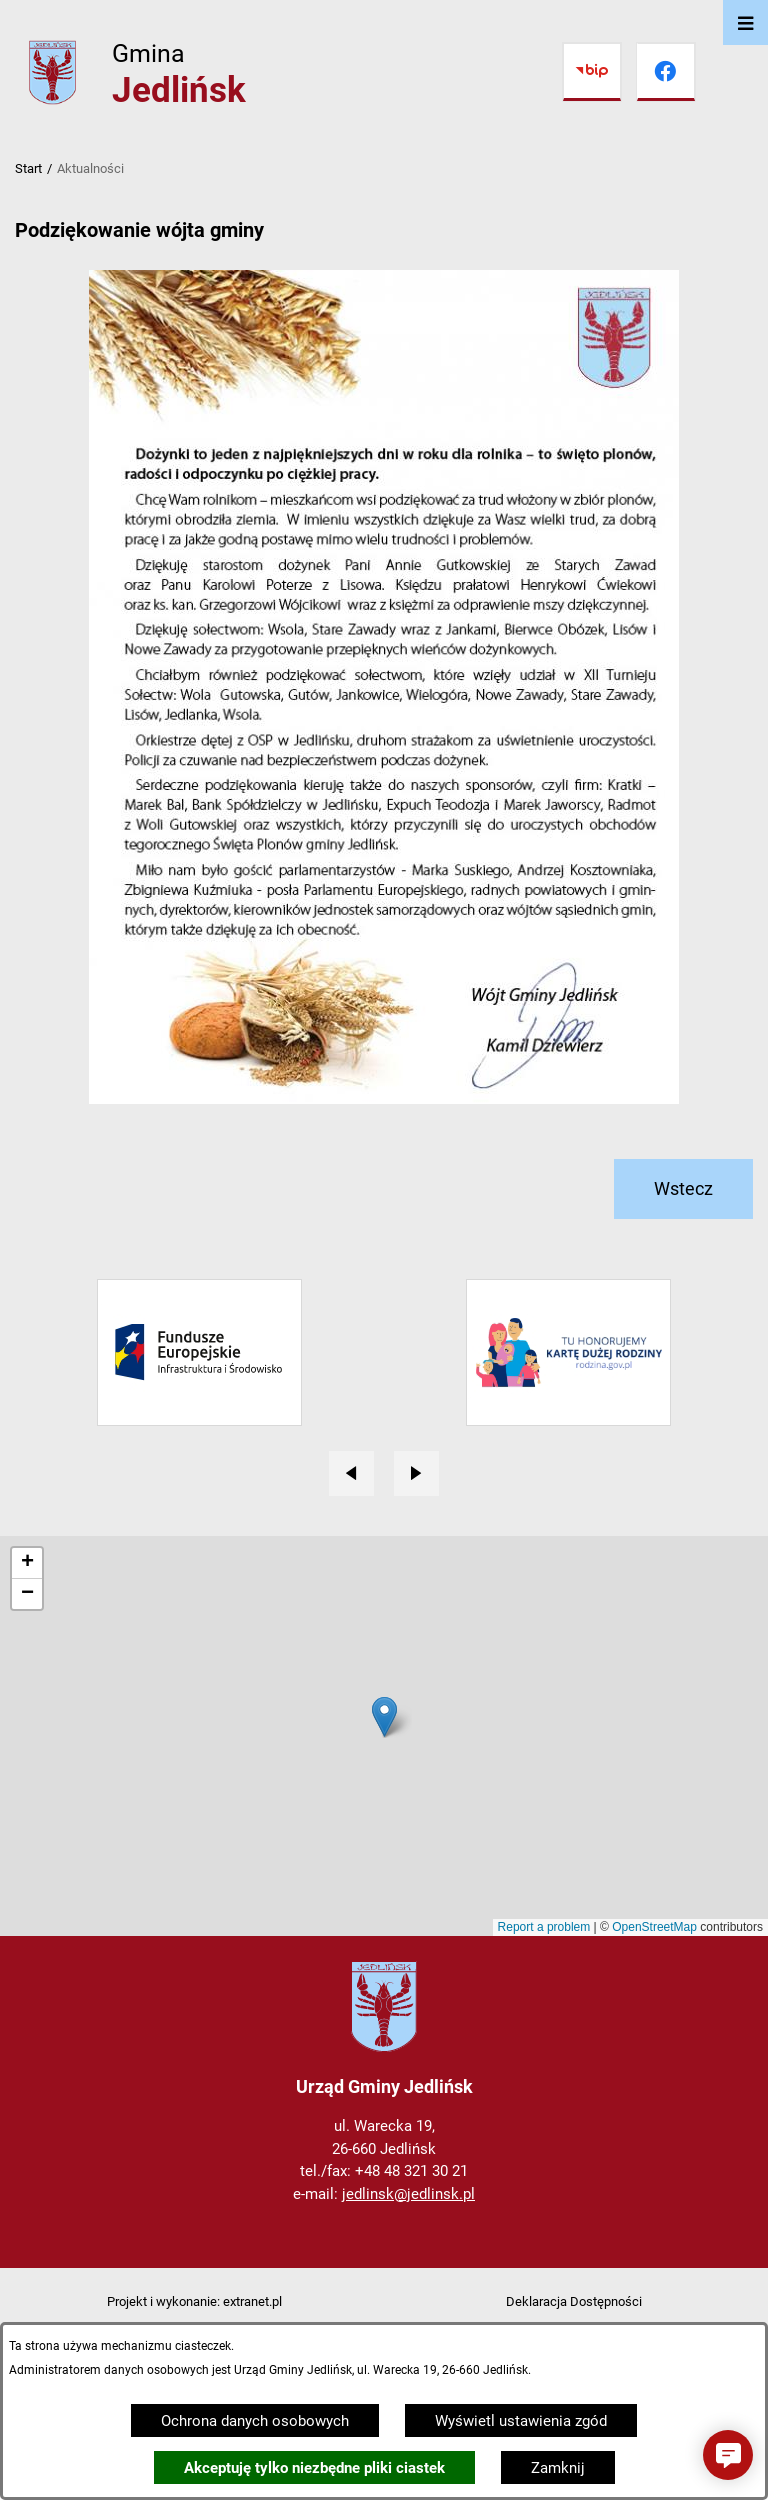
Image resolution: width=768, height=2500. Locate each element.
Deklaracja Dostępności (574, 2301)
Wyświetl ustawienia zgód (521, 2421)
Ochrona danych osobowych (255, 2421)
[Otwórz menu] (745, 22)
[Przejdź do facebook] (666, 72)
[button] (728, 2455)
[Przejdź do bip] (592, 72)
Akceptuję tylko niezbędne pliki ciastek (314, 2468)
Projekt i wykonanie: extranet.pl (194, 2301)
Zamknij (558, 2468)
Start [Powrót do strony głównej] (28, 168)
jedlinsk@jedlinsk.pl (408, 2194)
